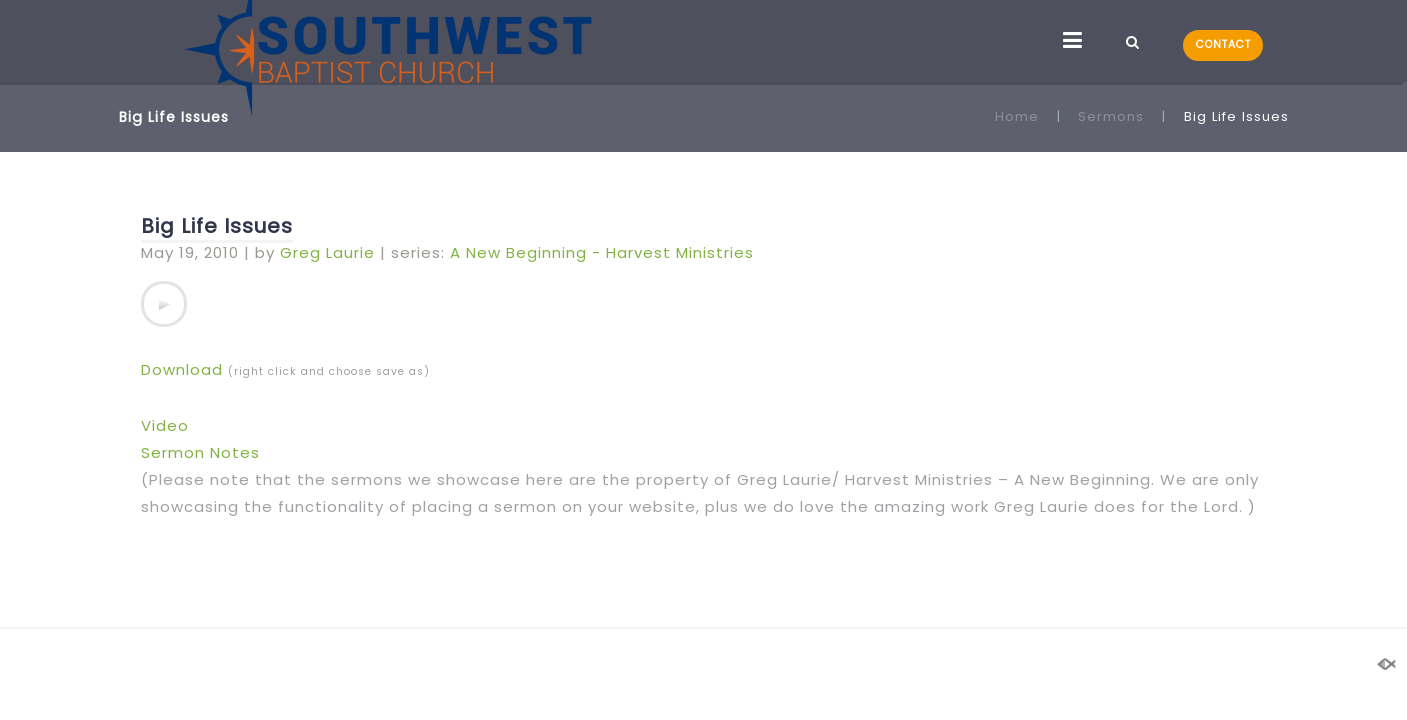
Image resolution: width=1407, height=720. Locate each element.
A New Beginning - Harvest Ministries (602, 252)
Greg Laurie (327, 252)
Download (182, 369)
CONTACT (1223, 44)
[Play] (164, 304)
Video (165, 425)
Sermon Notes (200, 452)
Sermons (1111, 116)
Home (1017, 116)
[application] (164, 304)
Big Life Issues (217, 226)
